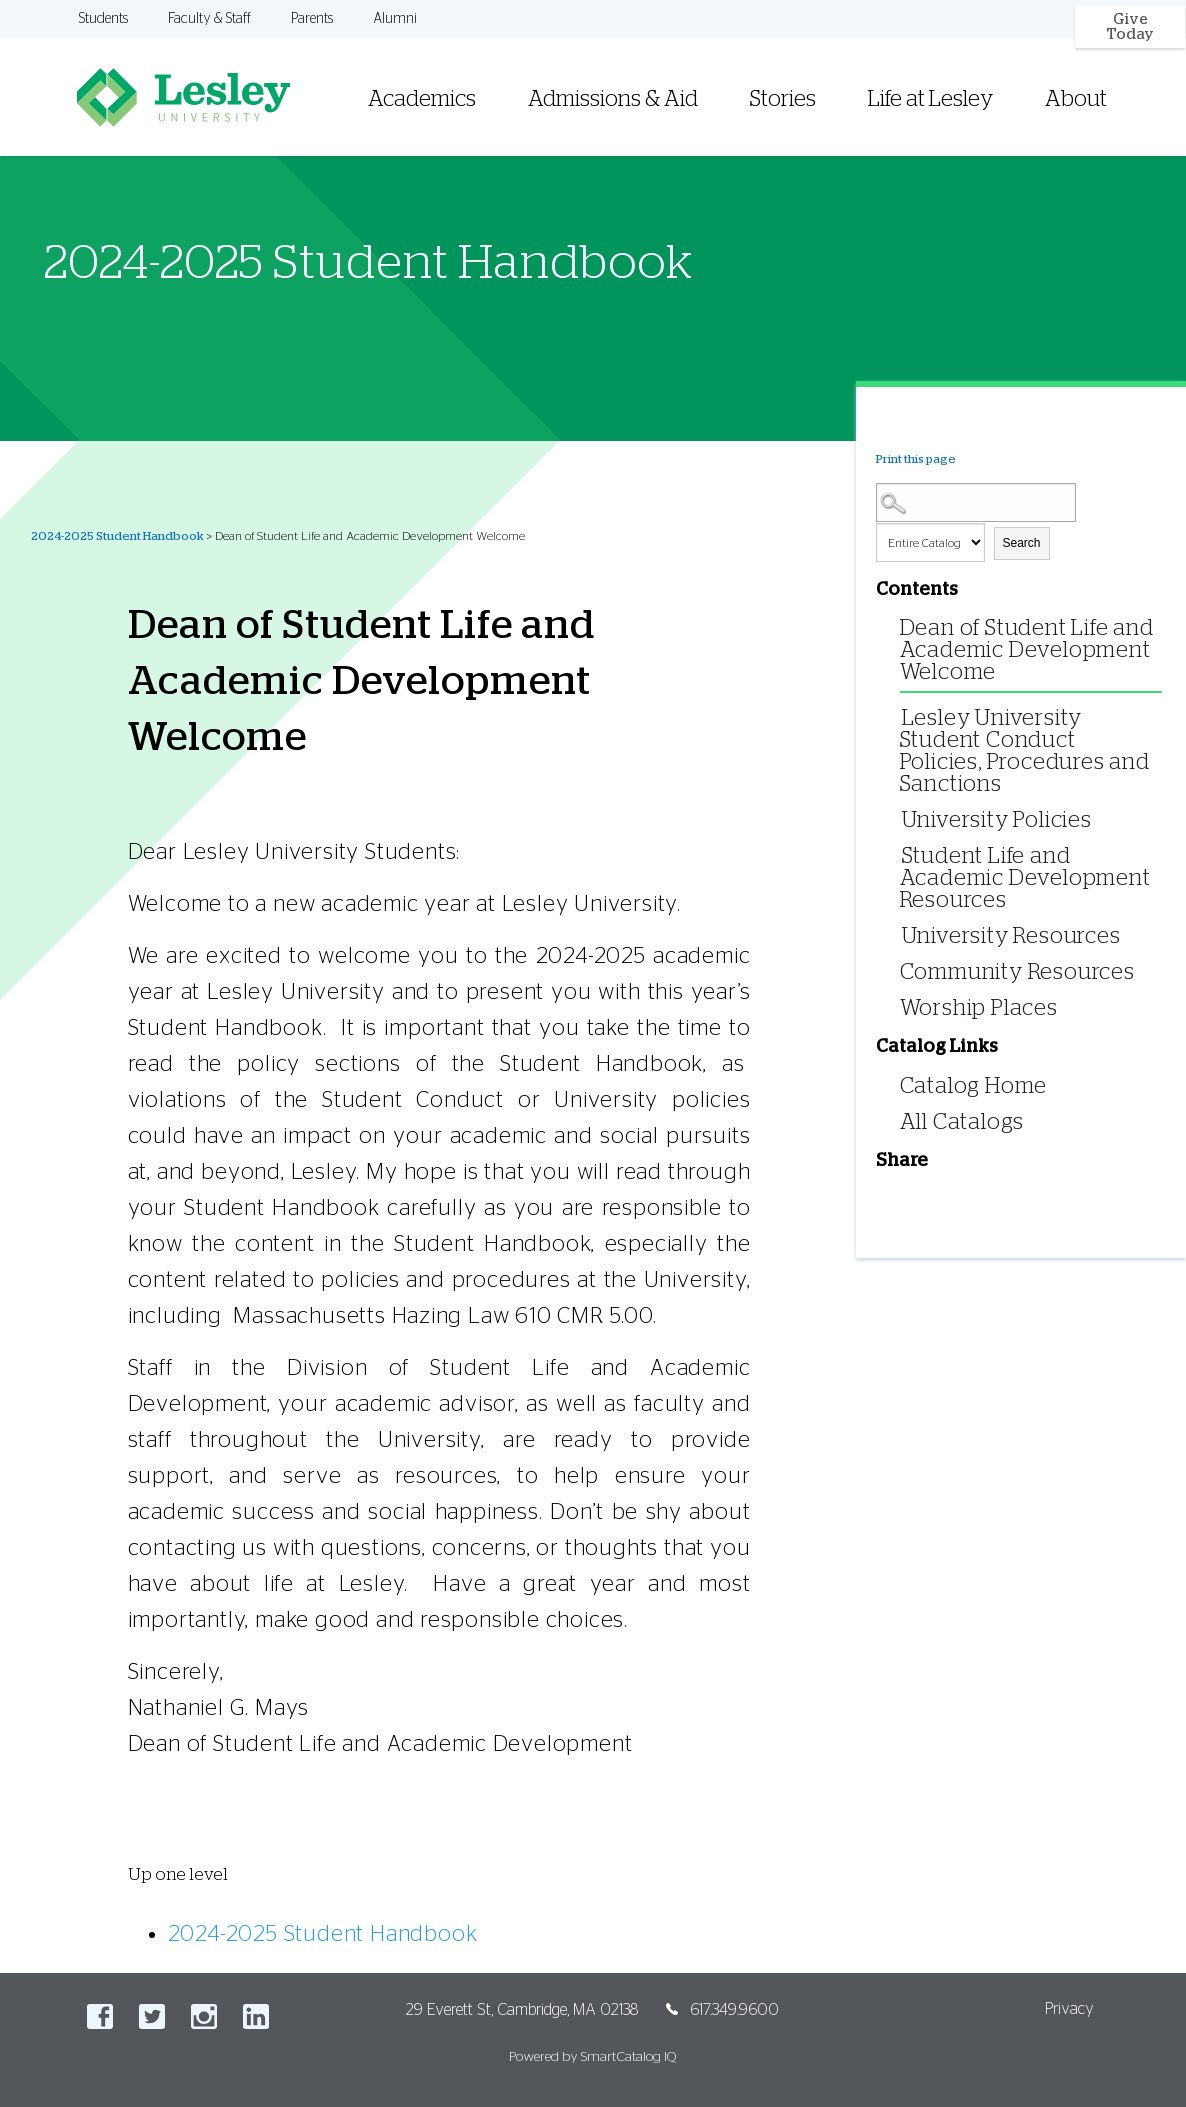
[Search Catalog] (976, 502)
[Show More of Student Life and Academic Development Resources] (897, 854)
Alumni (395, 19)
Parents (312, 19)
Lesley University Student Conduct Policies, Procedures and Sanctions (1025, 751)
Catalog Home (974, 1086)
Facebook (100, 2016)
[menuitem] (759, 74)
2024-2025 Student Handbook (117, 536)
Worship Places (979, 1008)
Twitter (152, 2016)
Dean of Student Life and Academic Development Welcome (1027, 650)
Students (103, 19)
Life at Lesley (930, 99)
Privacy (1069, 2009)
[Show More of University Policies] (897, 818)
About (1076, 99)
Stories (783, 99)
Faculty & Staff (209, 19)
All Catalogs (962, 1122)
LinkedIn (256, 2016)
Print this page (916, 459)
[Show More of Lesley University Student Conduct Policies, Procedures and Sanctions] (897, 716)
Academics (422, 99)
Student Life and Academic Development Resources (1025, 878)
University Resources (1011, 936)
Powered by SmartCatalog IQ (593, 2057)
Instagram (204, 2016)
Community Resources (1017, 972)
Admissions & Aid (613, 99)
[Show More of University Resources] (897, 934)
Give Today (1130, 27)
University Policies (997, 820)
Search (1022, 543)
